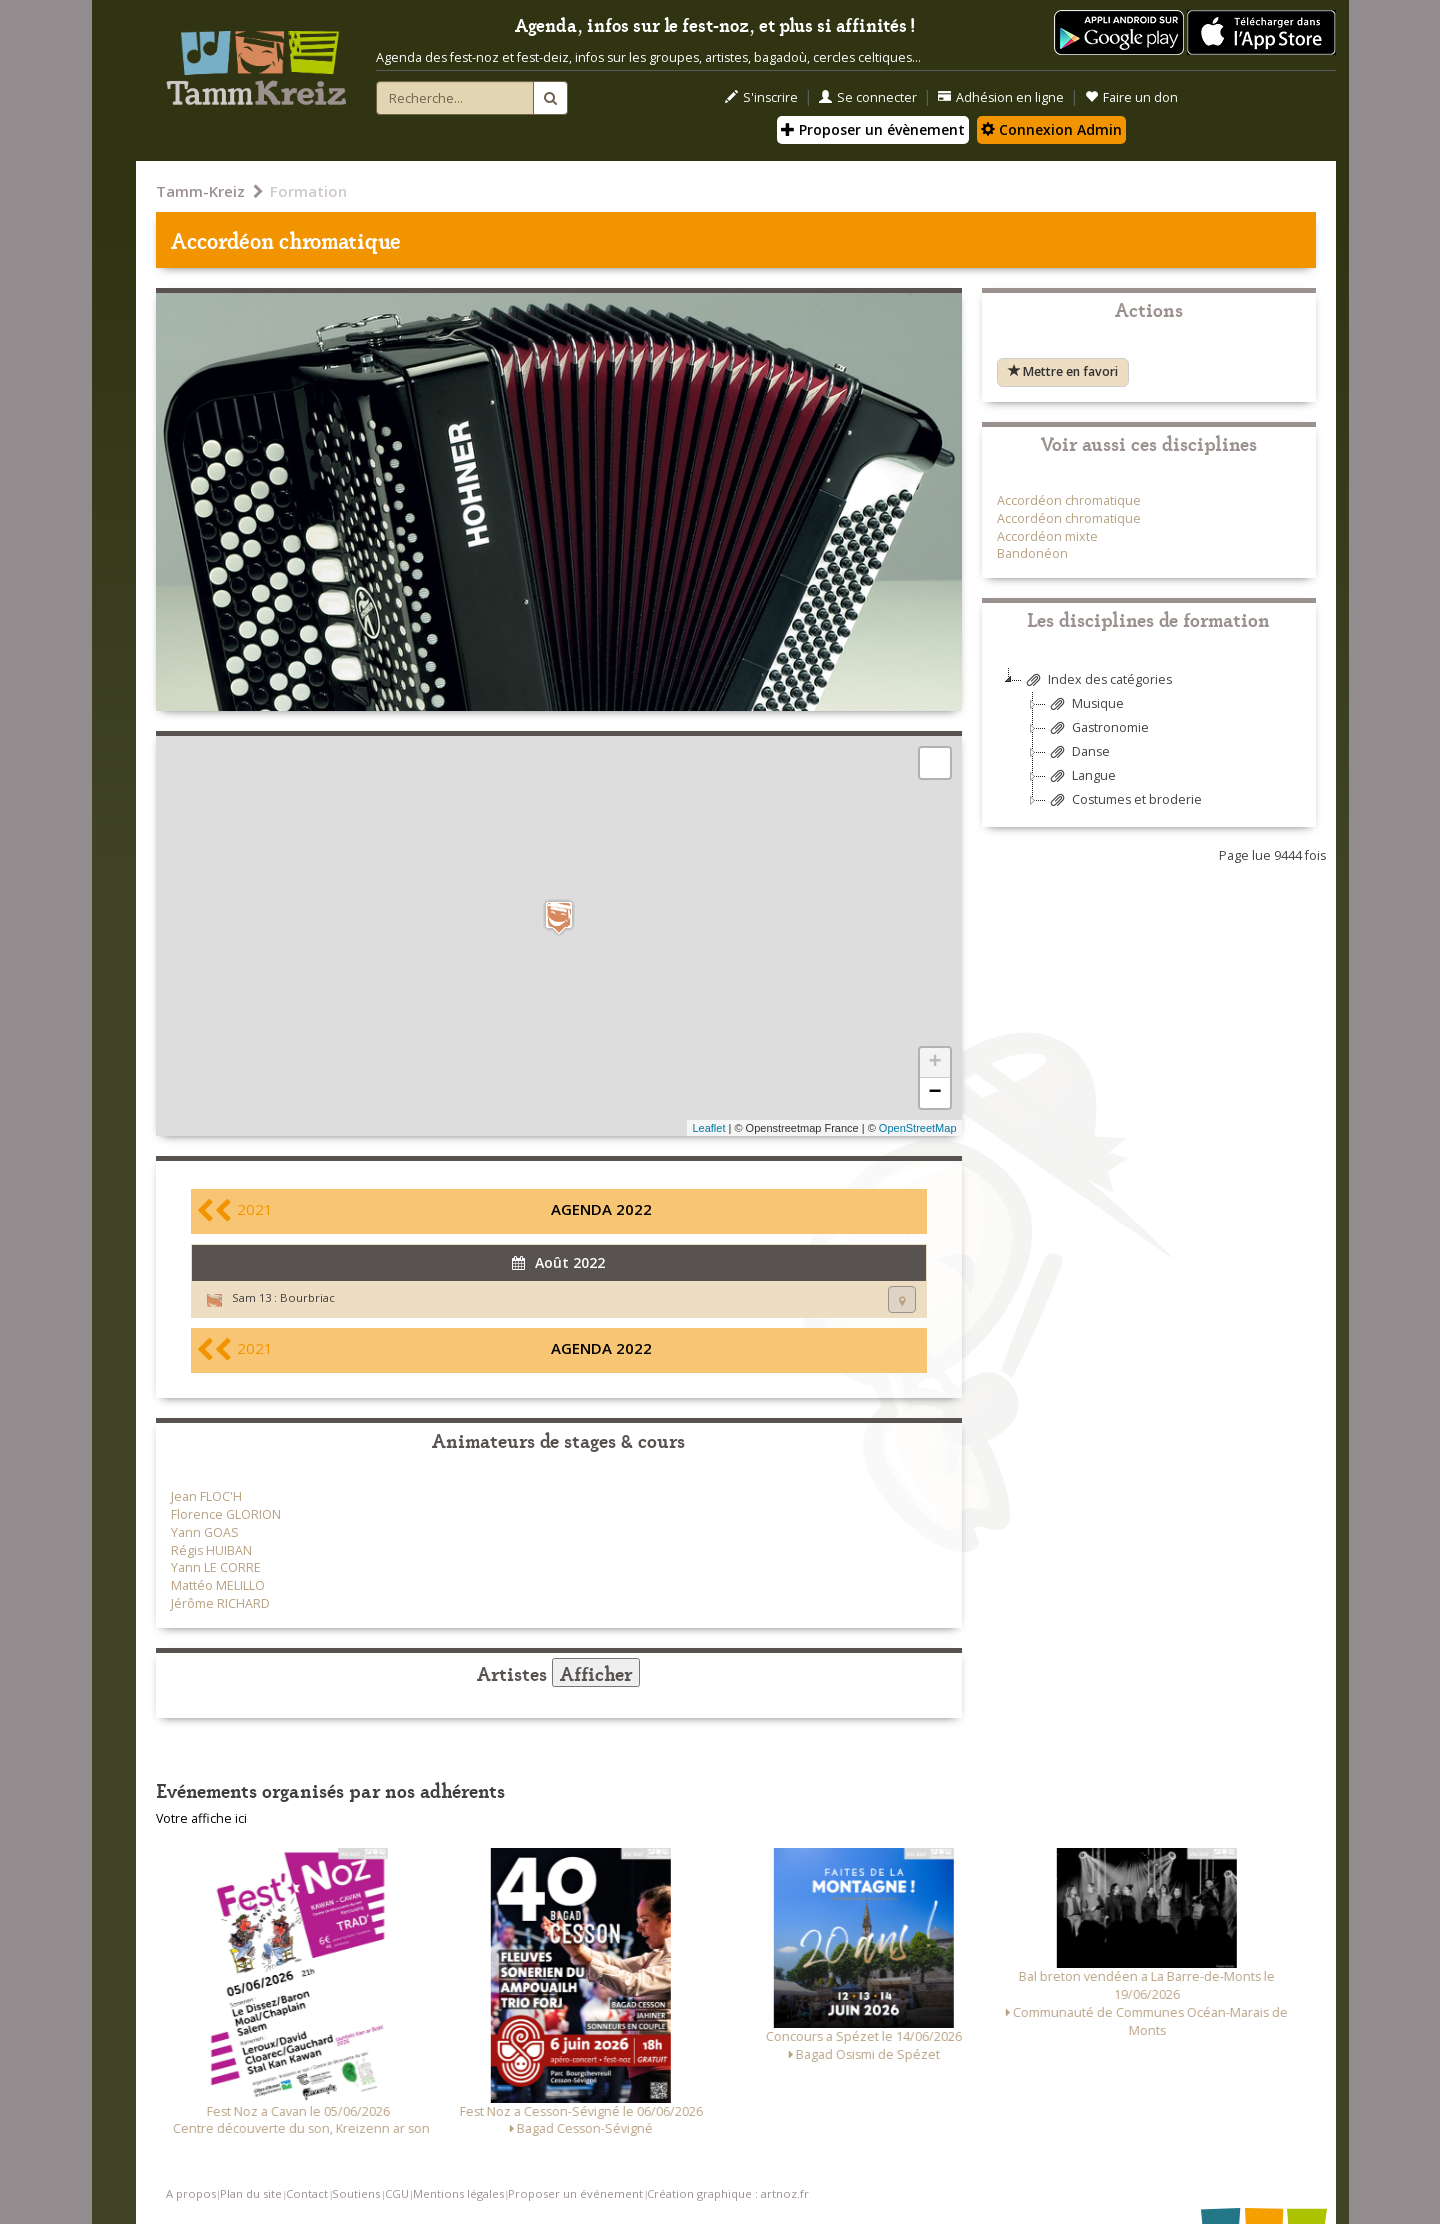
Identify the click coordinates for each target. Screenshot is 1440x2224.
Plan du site (251, 2193)
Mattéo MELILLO (218, 1585)
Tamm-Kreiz (200, 191)
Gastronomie (1097, 728)
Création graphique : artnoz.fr (728, 2193)
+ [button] (934, 1063)
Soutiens (356, 2193)
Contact (307, 2193)
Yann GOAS (205, 1532)
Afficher (596, 1672)
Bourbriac (307, 1297)
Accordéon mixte (1047, 536)
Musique (1085, 704)
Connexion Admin (1051, 129)
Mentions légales (458, 2193)
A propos (191, 2193)
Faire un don (1131, 97)
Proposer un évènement (873, 129)
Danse (1078, 752)
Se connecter (868, 97)
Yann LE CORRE (216, 1567)
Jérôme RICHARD (220, 1603)
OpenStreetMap (918, 1128)
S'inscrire (761, 97)
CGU (397, 2193)
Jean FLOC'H (206, 1496)
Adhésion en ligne (1001, 97)
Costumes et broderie (1124, 800)
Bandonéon (1032, 553)
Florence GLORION (226, 1514)
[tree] (1149, 747)
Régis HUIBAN (211, 1550)
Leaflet (708, 1128)
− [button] (934, 1093)
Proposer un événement (575, 2193)
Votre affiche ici (201, 1818)
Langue (1081, 776)
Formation (308, 191)
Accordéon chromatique (1069, 500)
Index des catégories (1097, 680)
